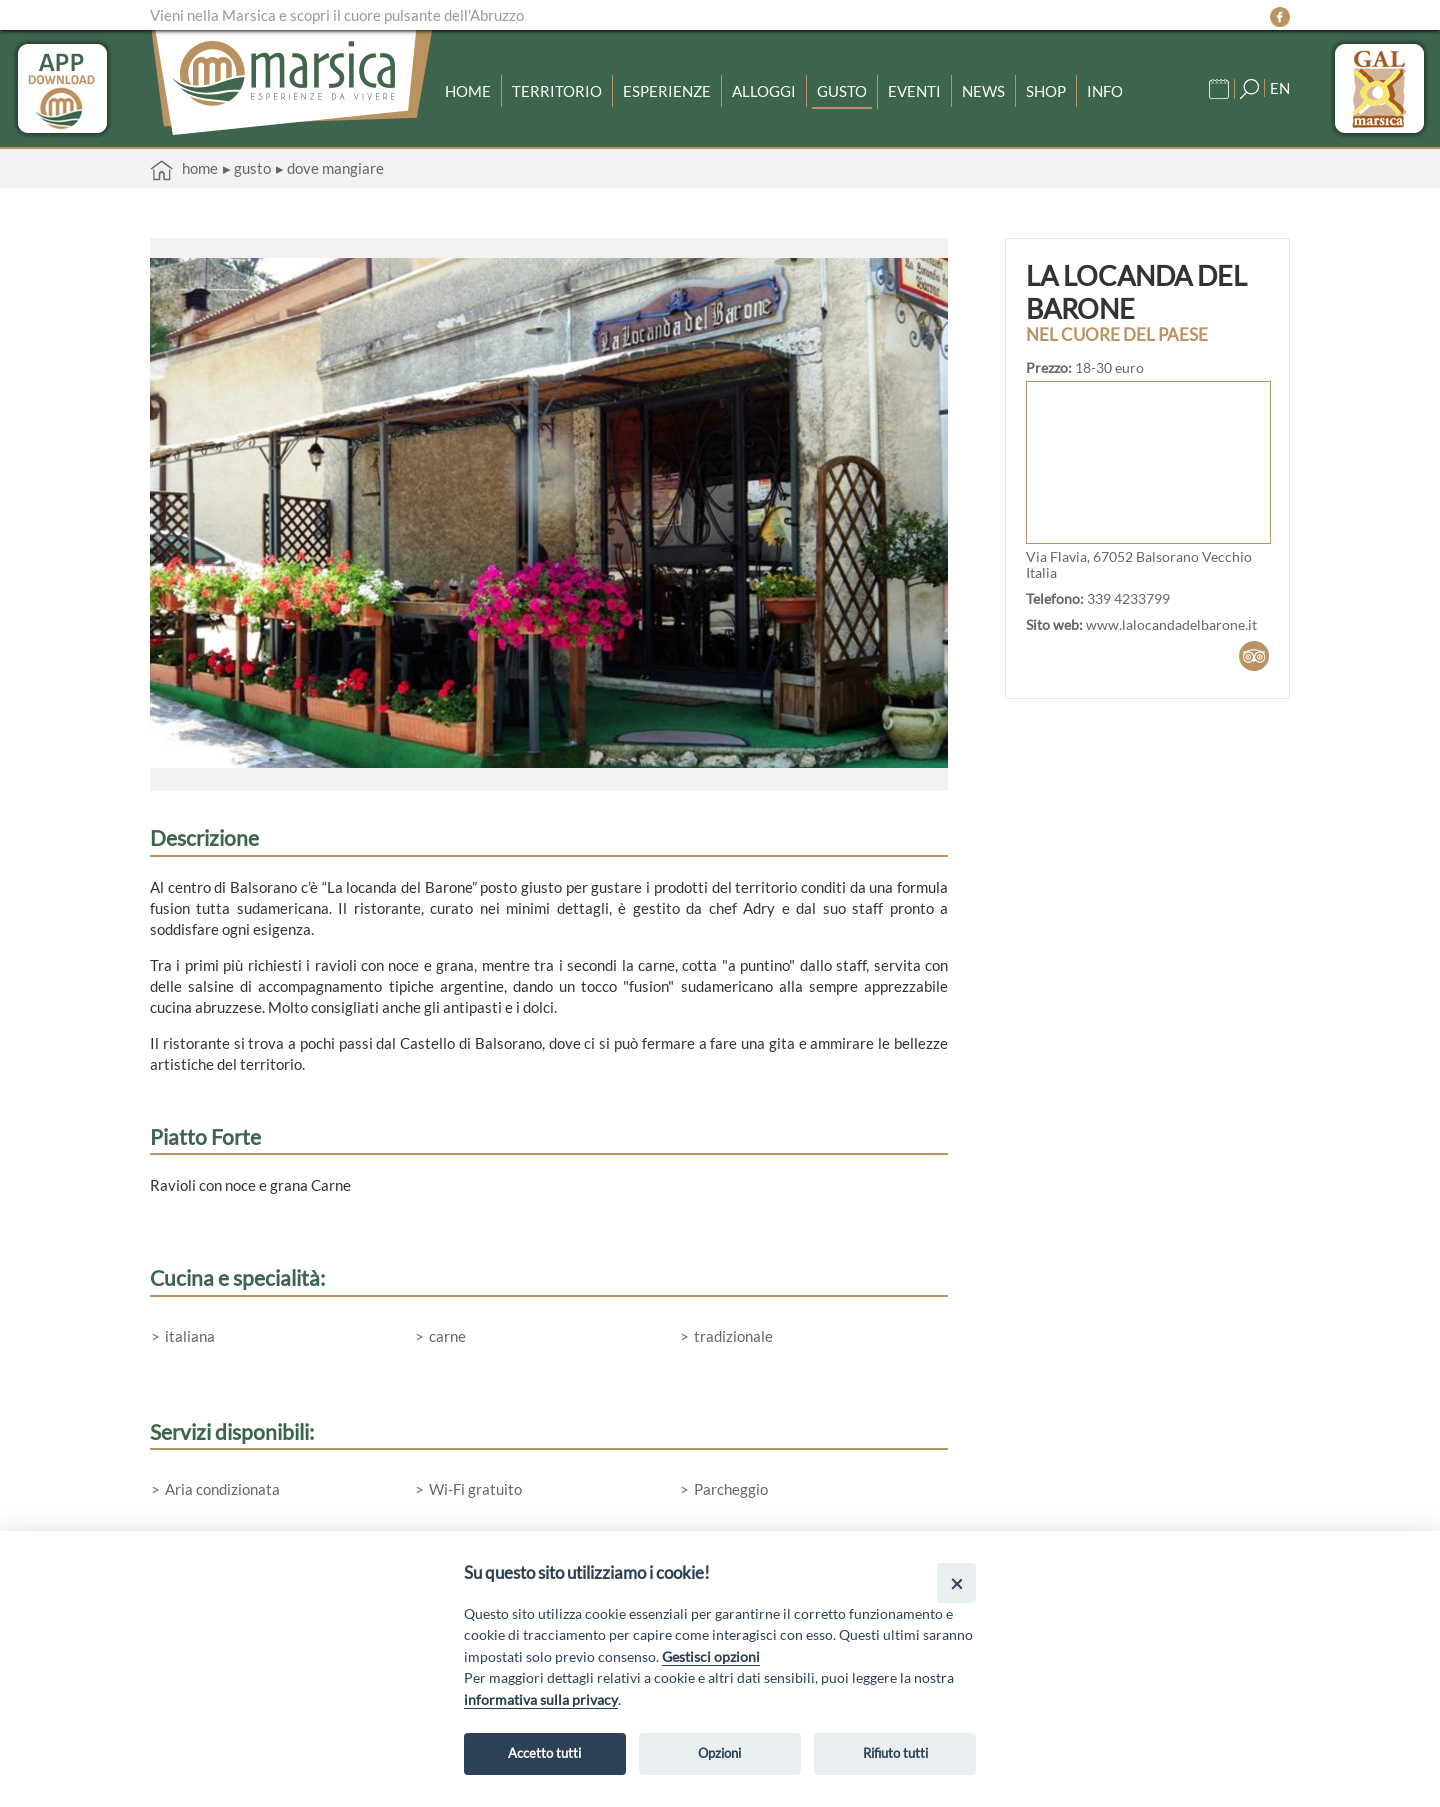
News (983, 91)
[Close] (956, 1582)
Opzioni (719, 1753)
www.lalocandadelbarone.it (1171, 625)
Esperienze (667, 91)
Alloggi (764, 91)
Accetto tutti (544, 1753)
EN (1280, 88)
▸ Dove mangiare (330, 168)
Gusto (842, 91)
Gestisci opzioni (711, 1656)
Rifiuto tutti (895, 1753)
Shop (1046, 91)
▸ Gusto (247, 168)
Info (1105, 91)
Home (468, 91)
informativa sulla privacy (541, 1699)
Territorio (557, 91)
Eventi (914, 91)
